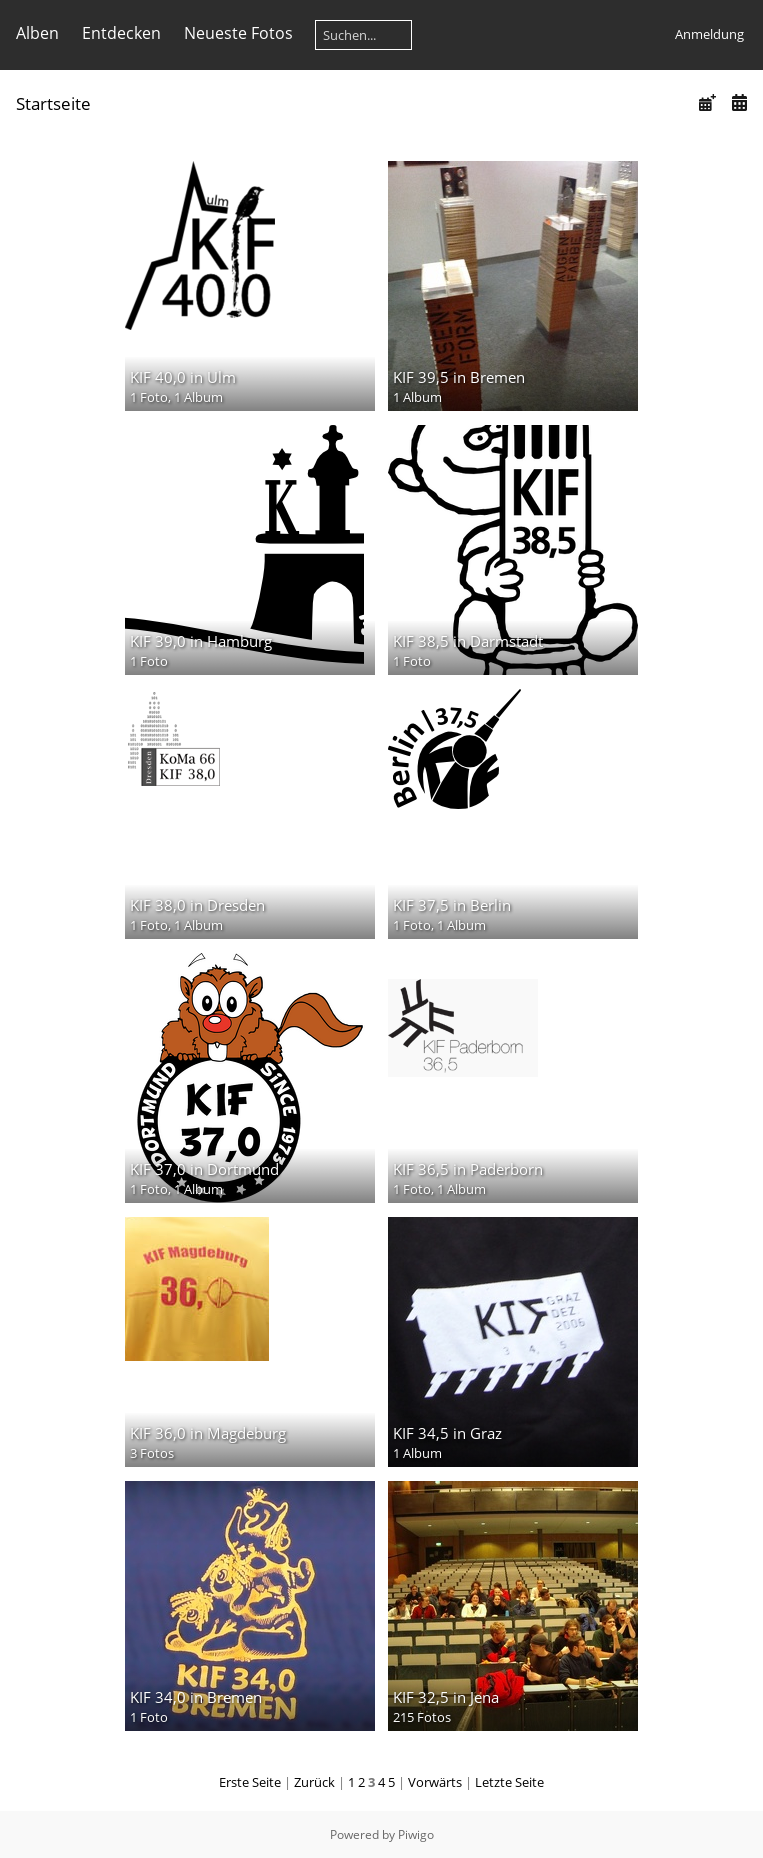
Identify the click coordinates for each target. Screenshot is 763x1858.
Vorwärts (435, 1782)
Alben (37, 33)
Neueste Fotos (238, 33)
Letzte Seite (509, 1782)
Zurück (314, 1782)
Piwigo (416, 1834)
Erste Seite (250, 1782)
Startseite (53, 103)
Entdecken (121, 33)
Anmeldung (709, 34)
